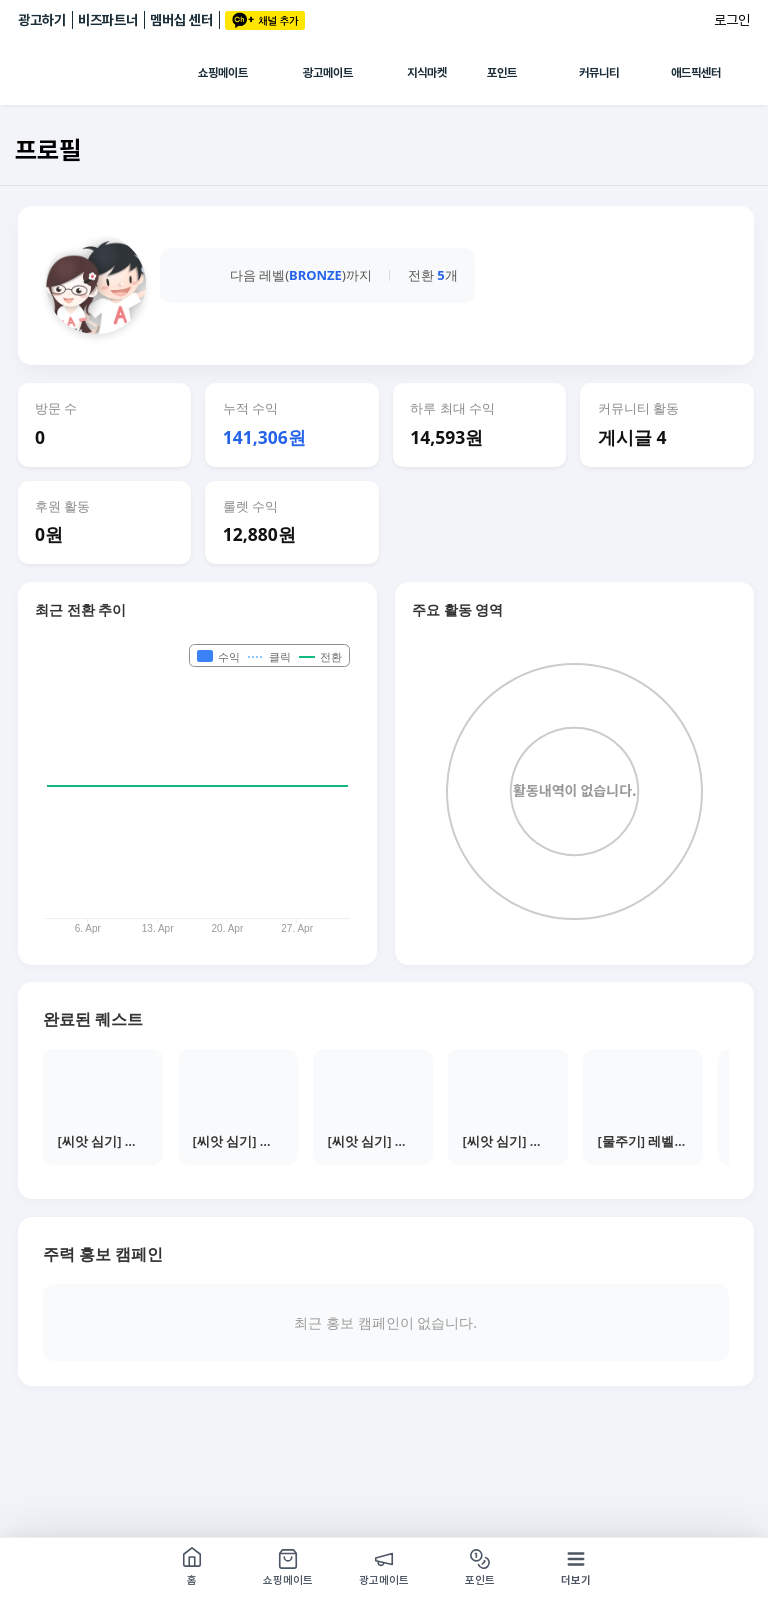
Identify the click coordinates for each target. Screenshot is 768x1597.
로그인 (732, 20)
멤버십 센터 (181, 20)
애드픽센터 (696, 73)
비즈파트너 (108, 20)
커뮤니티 (599, 73)
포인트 (502, 73)
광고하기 (42, 20)
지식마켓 (427, 73)
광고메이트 (328, 73)
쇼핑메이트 (223, 73)
